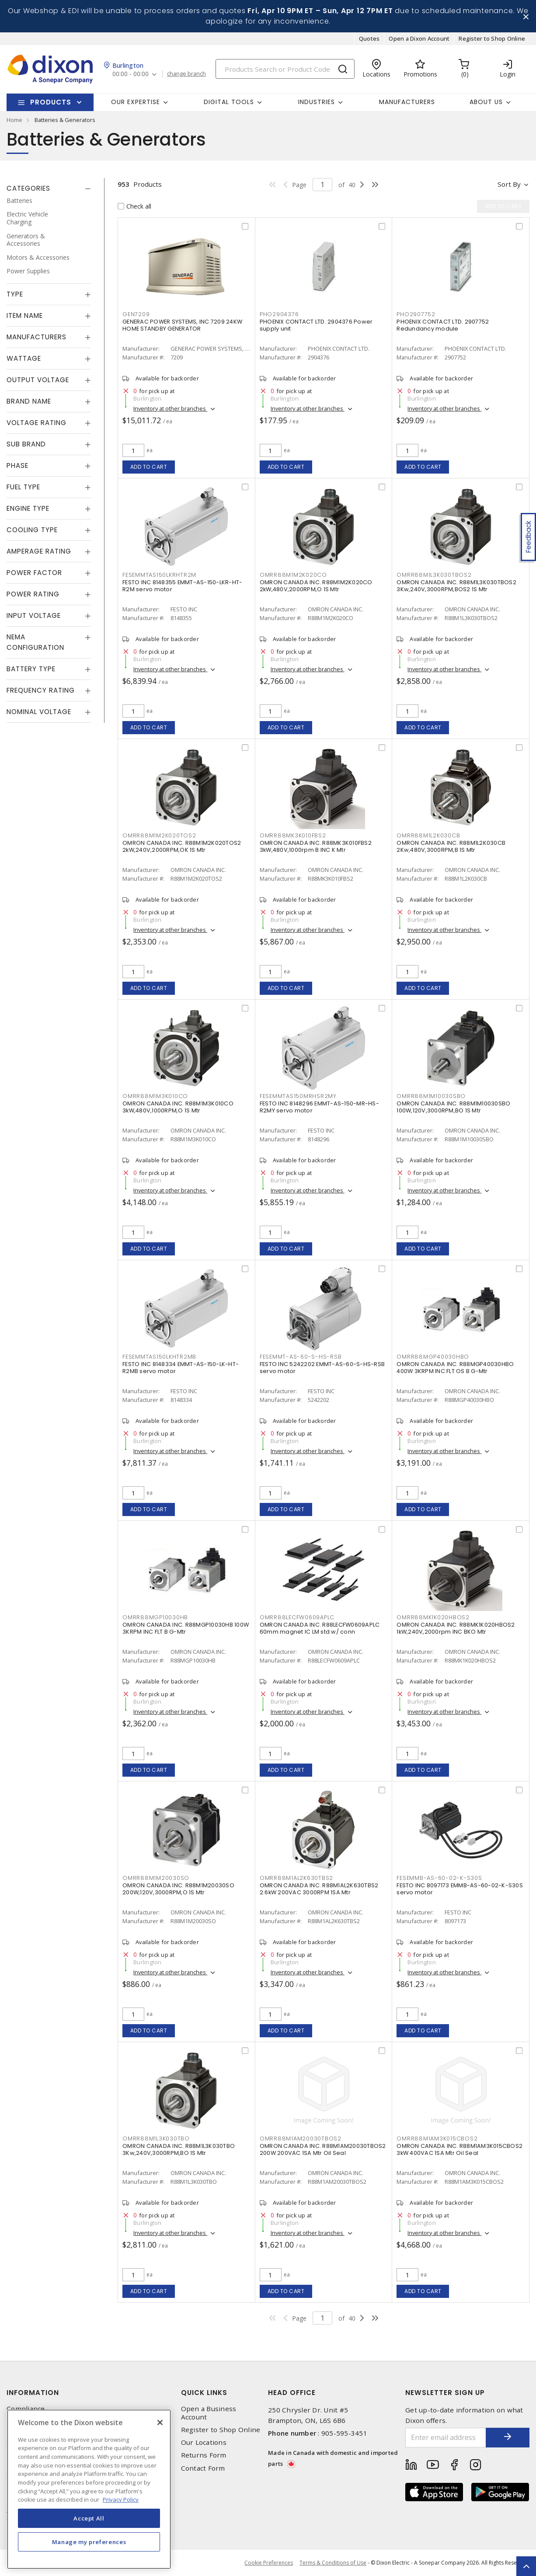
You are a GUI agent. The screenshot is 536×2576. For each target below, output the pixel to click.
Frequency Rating (41, 690)
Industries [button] (316, 102)
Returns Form (203, 2455)
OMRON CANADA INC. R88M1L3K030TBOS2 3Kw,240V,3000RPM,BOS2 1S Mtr (456, 586)
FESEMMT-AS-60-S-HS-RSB (301, 1356)
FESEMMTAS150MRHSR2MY (298, 1096)
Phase (17, 465)
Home (14, 120)
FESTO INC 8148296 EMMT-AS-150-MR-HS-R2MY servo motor (319, 1107)
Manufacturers (407, 102)
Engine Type (28, 508)
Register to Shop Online (492, 38)
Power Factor (34, 572)
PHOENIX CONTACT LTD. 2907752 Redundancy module (443, 325)
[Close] (160, 2422)
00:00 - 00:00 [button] (130, 74)
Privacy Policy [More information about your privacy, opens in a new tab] (121, 2499)
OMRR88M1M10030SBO (431, 1096)
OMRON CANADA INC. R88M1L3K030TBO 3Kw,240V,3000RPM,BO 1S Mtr (178, 2149)
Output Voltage (38, 379)
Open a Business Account (209, 2413)
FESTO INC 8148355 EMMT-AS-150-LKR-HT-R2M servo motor (182, 586)
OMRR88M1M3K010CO (155, 1096)
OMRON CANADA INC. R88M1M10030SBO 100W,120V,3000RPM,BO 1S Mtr (453, 1107)
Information (33, 2392)
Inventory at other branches (170, 408)
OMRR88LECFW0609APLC (297, 1617)
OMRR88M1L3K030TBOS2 (434, 575)
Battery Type (31, 668)
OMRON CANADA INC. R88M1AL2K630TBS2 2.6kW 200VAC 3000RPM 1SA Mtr (319, 1889)
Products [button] (50, 102)
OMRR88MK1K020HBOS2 (433, 1617)
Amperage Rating (39, 551)
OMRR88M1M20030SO (155, 1878)
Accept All (88, 2518)
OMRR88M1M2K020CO (293, 575)
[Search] (285, 69)
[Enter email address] (445, 2437)
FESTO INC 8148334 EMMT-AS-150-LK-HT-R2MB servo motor (180, 1367)
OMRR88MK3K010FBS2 (293, 835)
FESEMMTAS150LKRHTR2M (159, 575)
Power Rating (33, 594)
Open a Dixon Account (419, 38)
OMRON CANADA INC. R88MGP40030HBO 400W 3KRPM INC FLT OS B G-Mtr (455, 1367)
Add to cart (148, 467)
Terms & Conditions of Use (332, 2562)
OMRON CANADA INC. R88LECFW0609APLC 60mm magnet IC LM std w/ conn (320, 1628)
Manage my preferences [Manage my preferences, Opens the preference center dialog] (89, 2542)
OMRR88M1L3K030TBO (156, 2138)
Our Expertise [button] (135, 102)
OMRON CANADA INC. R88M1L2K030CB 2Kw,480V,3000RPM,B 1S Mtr (451, 846)
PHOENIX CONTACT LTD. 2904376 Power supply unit (316, 325)
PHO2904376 (279, 314)
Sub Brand (26, 444)
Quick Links (204, 2392)
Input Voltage (34, 615)
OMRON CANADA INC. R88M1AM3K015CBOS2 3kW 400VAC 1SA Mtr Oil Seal (459, 2149)
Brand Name (29, 401)
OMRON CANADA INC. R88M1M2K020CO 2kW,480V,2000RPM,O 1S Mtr (316, 586)
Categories (28, 188)
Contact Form (203, 2468)
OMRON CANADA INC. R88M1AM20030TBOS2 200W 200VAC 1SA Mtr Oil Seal (323, 2149)
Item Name (25, 315)
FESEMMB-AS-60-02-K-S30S (439, 1878)
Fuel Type (23, 486)
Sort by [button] (509, 184)
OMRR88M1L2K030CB (428, 835)
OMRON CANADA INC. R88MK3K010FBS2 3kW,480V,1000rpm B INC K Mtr (316, 846)
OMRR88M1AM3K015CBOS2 (437, 2138)
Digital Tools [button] (229, 102)
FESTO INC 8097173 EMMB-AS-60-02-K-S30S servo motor (460, 1889)
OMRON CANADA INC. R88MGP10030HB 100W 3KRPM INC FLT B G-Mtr (185, 1628)
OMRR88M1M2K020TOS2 (159, 835)
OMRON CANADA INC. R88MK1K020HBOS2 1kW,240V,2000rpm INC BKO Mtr (456, 1628)
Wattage (24, 358)
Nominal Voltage (39, 711)
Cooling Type (32, 529)
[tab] (49, 188)
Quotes (369, 38)
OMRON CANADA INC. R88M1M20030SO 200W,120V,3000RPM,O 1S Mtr (178, 1889)
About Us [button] (486, 102)
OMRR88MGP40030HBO (433, 1356)
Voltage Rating (36, 422)
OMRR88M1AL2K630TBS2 (296, 1878)
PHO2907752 (416, 314)
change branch (186, 73)
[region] (89, 2489)
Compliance (26, 2409)
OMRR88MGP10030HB (155, 1617)
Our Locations (203, 2442)
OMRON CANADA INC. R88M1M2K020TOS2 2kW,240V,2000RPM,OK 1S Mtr (181, 846)
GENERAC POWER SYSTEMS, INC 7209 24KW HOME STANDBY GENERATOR (182, 325)
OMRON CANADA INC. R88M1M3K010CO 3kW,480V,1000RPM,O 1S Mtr (177, 1107)
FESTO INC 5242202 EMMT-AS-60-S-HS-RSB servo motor (322, 1367)
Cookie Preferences (268, 2563)
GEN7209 (136, 314)
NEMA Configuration (35, 642)
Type (15, 294)
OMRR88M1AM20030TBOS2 (300, 2138)
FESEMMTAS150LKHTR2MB (159, 1356)
